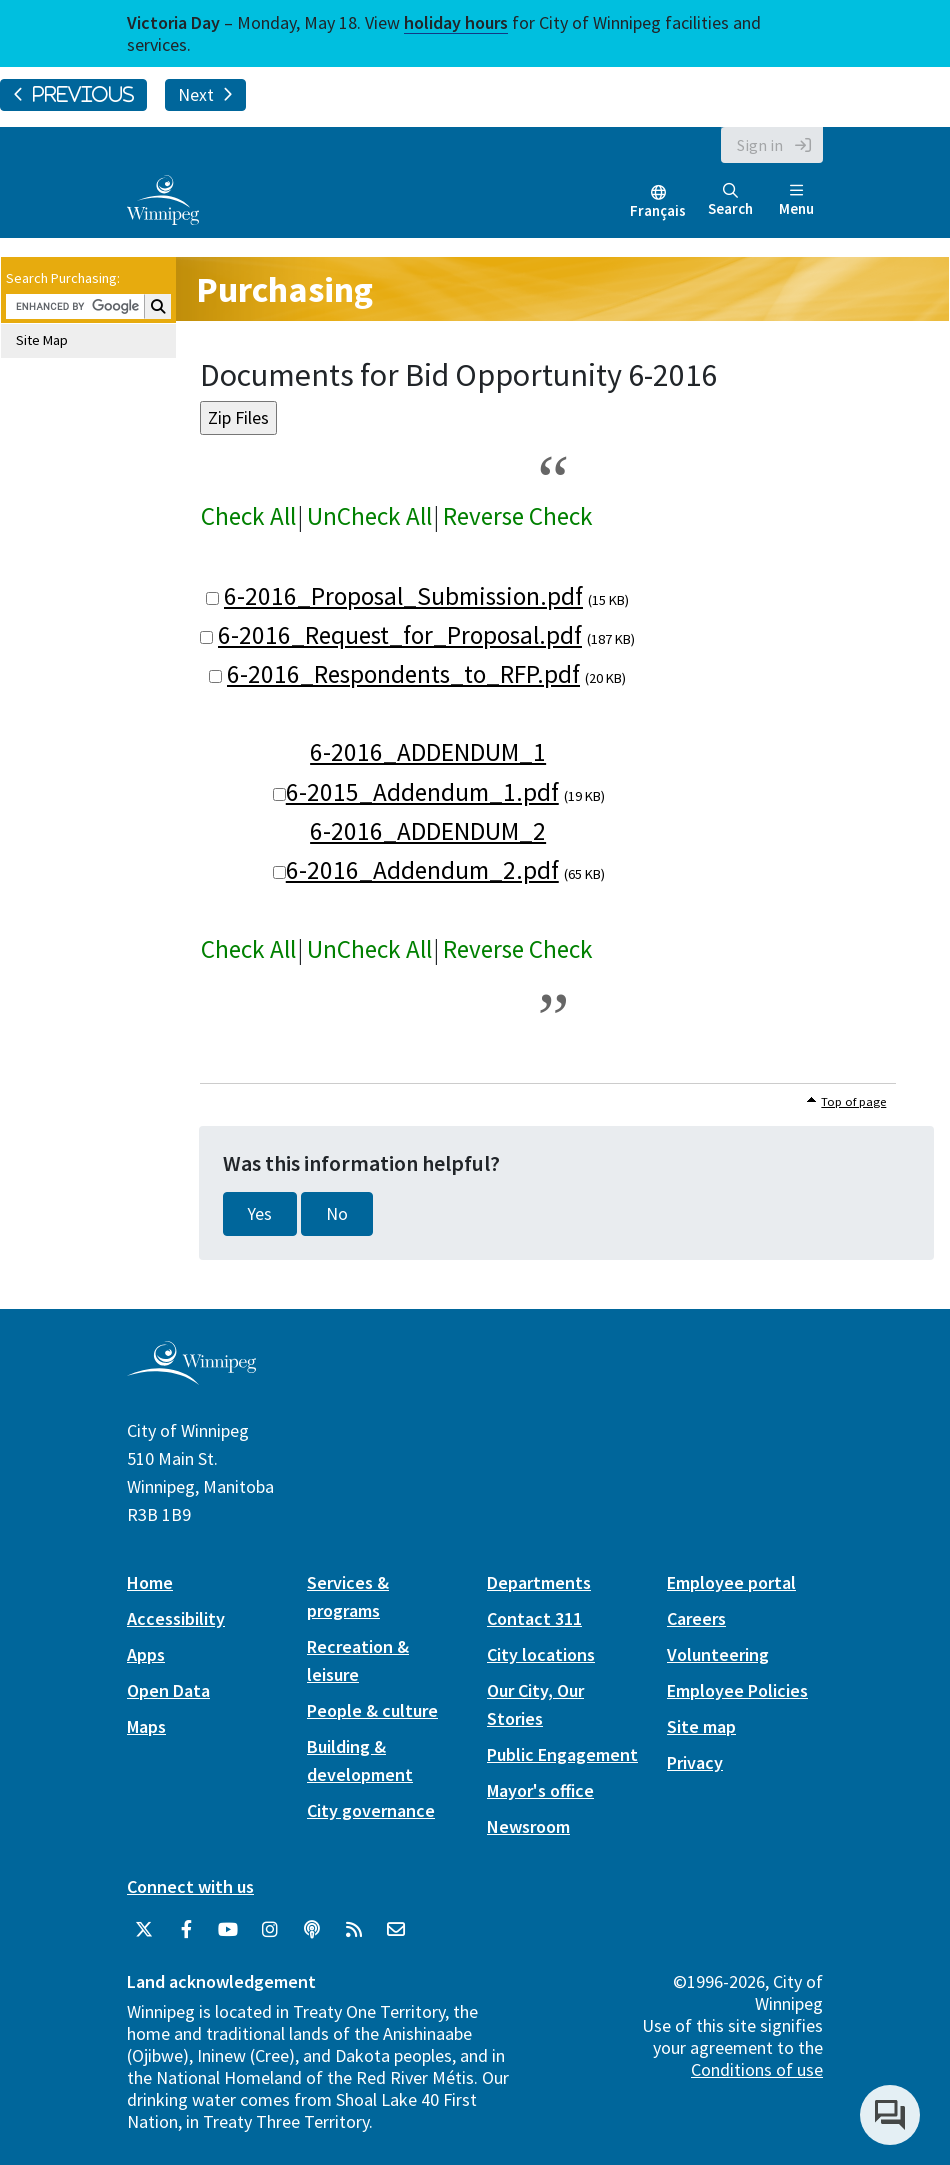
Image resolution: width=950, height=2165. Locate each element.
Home (150, 1582)
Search (730, 200)
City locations (541, 1654)
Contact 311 (534, 1618)
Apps (146, 1654)
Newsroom (528, 1826)
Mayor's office (540, 1790)
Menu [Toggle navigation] (796, 200)
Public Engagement (562, 1754)
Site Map (42, 340)
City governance (371, 1810)
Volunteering (718, 1654)
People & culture (372, 1710)
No (337, 1214)
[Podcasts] (312, 1930)
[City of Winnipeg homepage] (191, 1377)
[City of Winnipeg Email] (396, 1930)
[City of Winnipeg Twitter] (144, 1930)
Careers (696, 1618)
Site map (701, 1726)
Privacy (695, 1762)
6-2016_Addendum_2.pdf (422, 870)
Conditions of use (757, 2069)
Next (205, 95)
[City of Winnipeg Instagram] (270, 1930)
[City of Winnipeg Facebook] (186, 1930)
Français (658, 210)
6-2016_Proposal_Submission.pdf (403, 596)
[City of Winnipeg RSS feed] (354, 1930)
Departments (539, 1582)
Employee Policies (737, 1690)
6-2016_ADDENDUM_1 (428, 752)
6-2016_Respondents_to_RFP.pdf (403, 674)
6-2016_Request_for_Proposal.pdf (400, 635)
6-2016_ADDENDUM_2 (428, 831)
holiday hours (456, 22)
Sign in (760, 145)
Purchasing (284, 289)
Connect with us (190, 1886)
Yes (260, 1214)
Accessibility (176, 1618)
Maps (146, 1726)
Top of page (853, 1101)
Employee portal (731, 1582)
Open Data (168, 1690)
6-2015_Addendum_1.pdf (422, 792)
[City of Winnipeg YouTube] (228, 1930)
